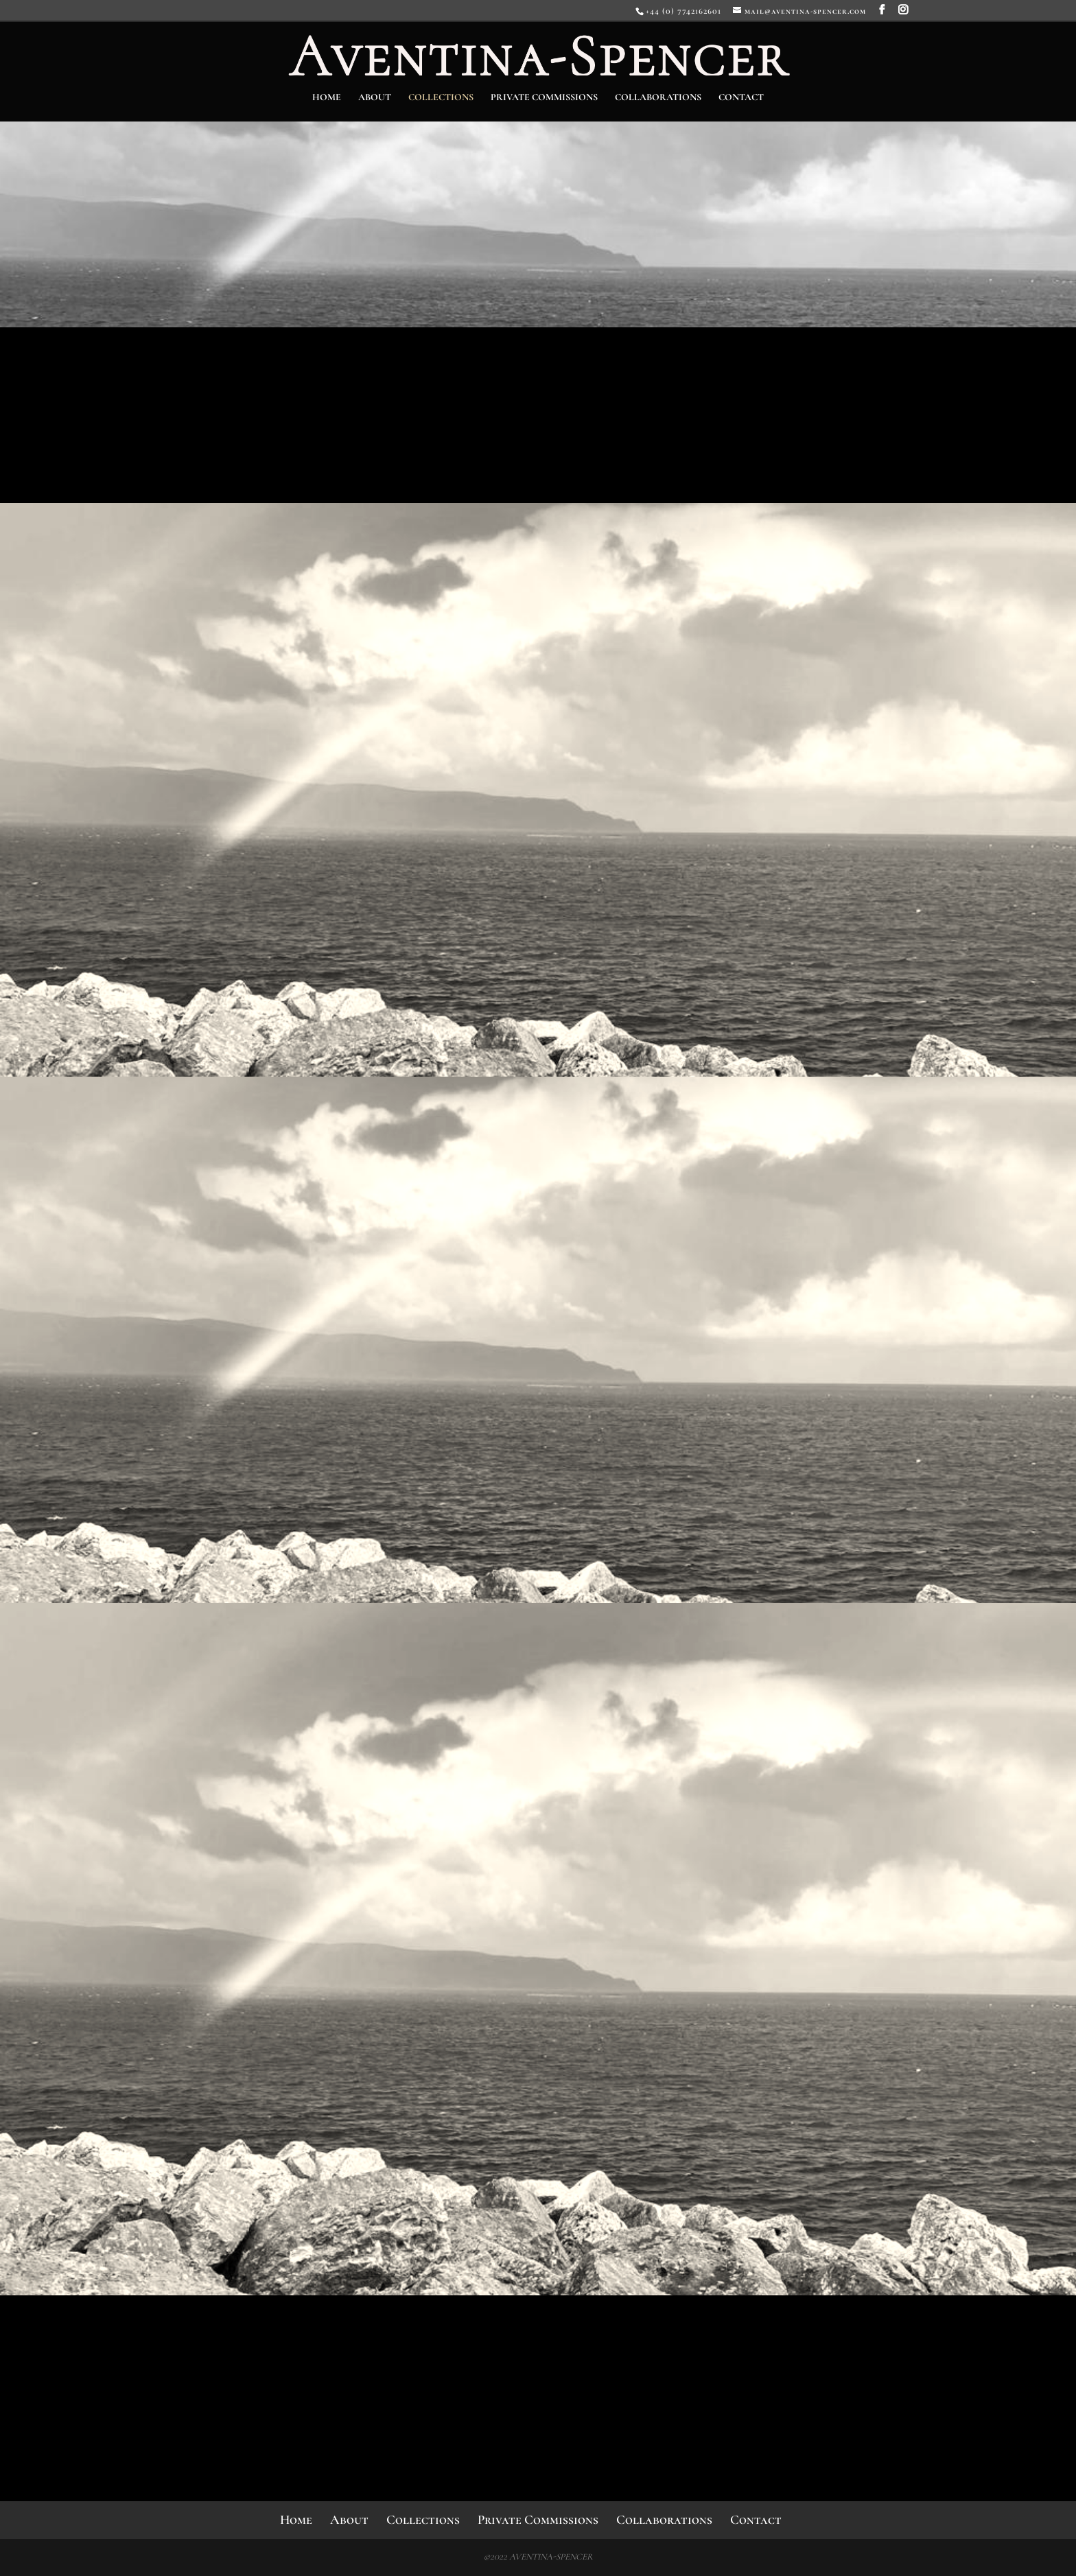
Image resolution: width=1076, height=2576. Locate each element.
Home (326, 98)
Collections (440, 98)
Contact (741, 98)
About (374, 98)
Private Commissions (544, 98)
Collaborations (658, 98)
